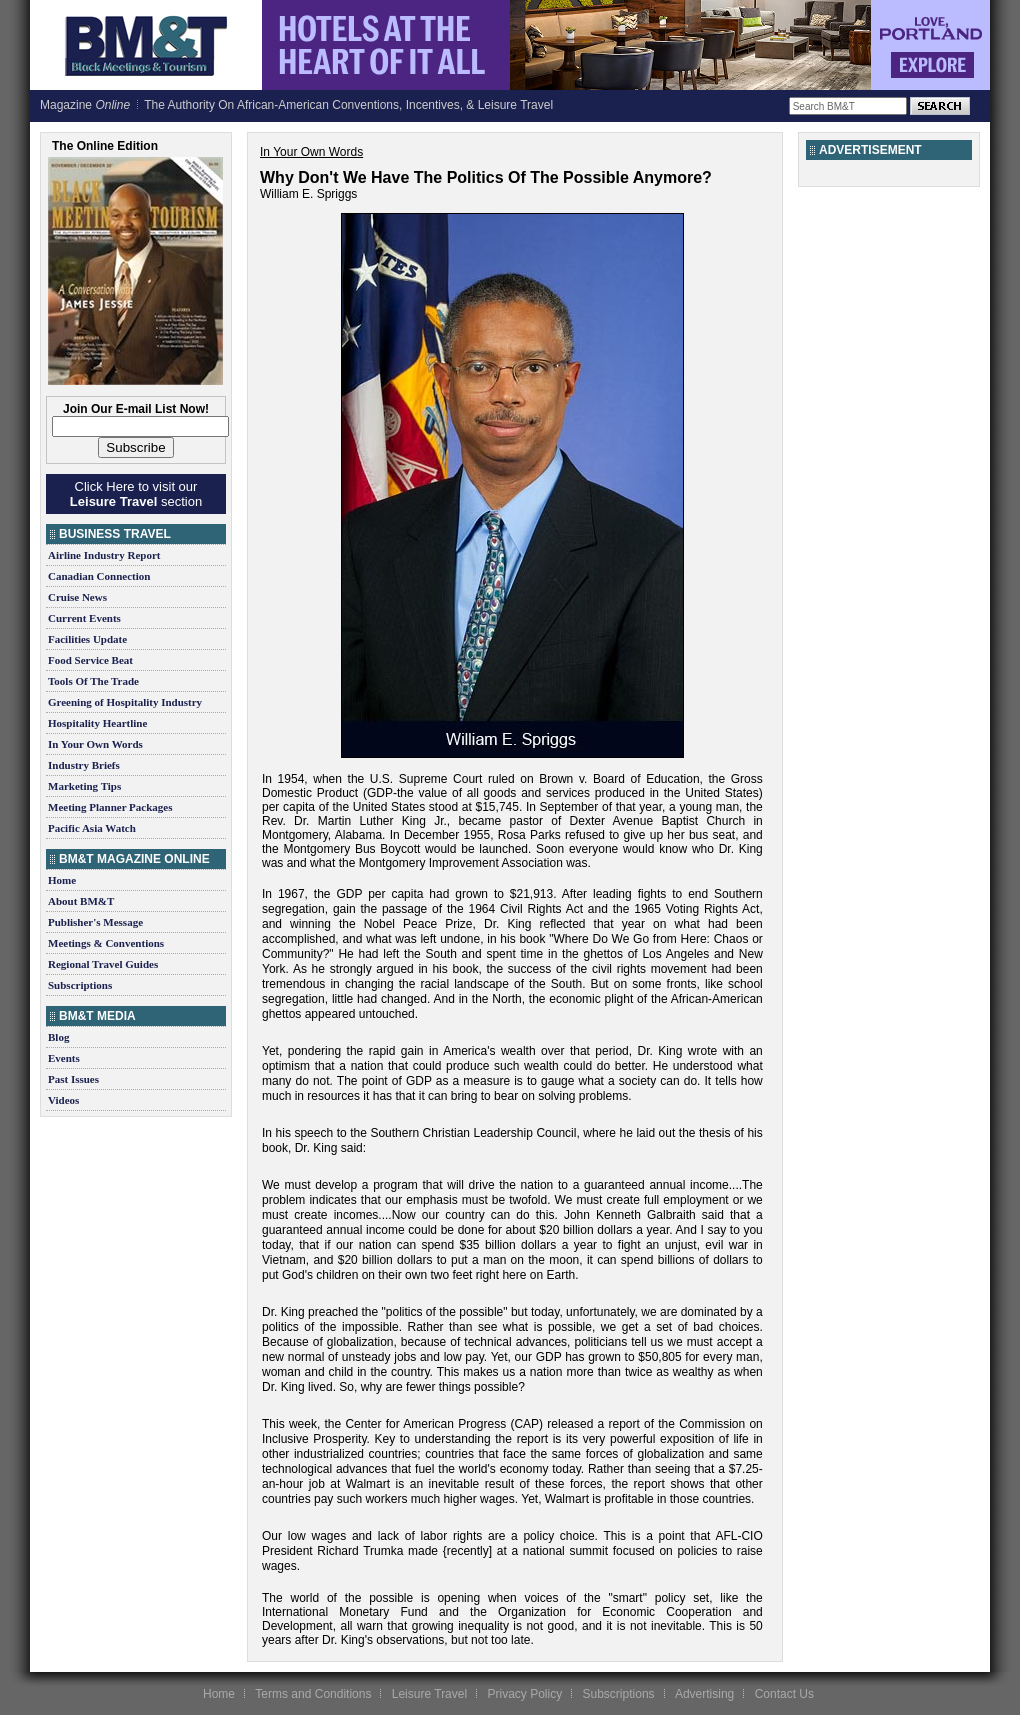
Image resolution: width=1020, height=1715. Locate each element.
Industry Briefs (84, 765)
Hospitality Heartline (97, 723)
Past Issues (73, 1079)
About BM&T (81, 901)
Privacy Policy (524, 1694)
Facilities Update (87, 639)
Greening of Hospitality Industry (125, 702)
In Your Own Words (95, 744)
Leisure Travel (429, 1694)
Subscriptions (80, 985)
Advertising (704, 1694)
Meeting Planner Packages (110, 807)
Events (64, 1058)
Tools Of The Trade (93, 681)
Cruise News (77, 597)
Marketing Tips (84, 786)
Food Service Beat (90, 660)
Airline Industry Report (104, 555)
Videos (63, 1100)
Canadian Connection (99, 576)
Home (62, 880)
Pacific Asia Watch (92, 828)
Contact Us (784, 1694)
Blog (58, 1037)
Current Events (84, 618)
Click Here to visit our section (136, 494)
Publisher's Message (95, 922)
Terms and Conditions (313, 1694)
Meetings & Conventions (106, 943)
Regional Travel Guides (103, 964)
